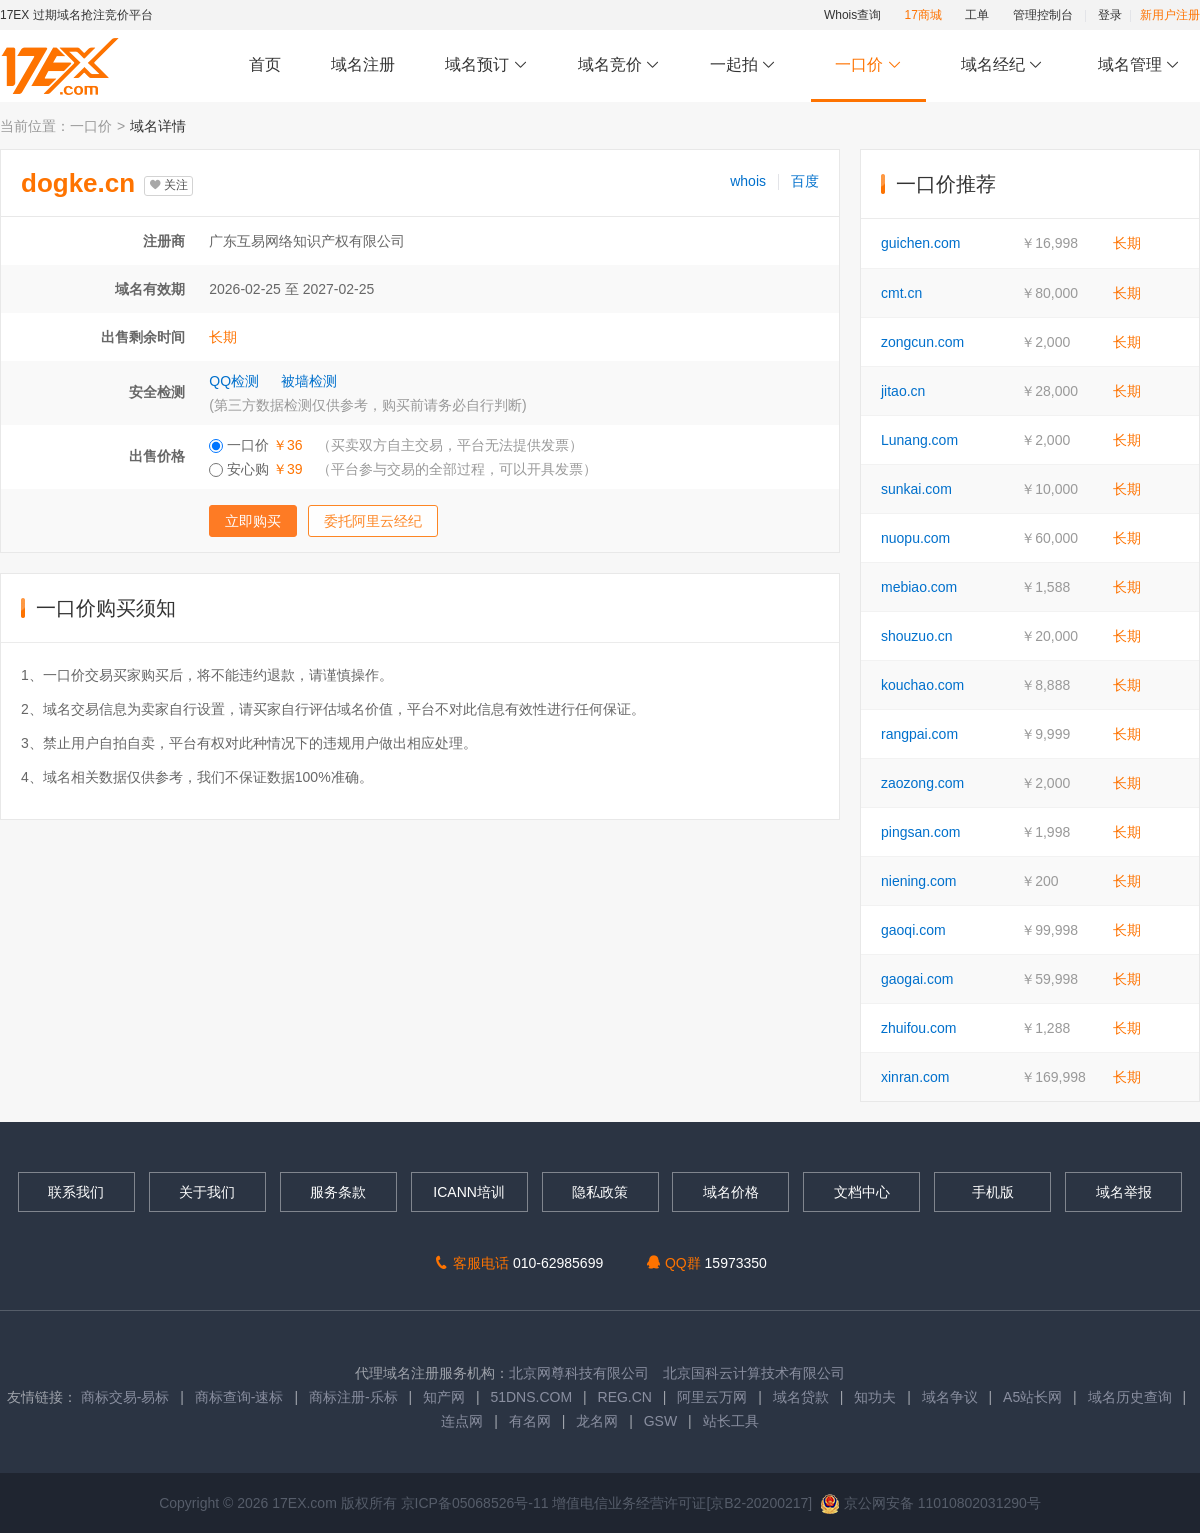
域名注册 (363, 64)
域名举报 (1124, 1192)
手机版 (993, 1192)
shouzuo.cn (917, 636)
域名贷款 (801, 1397)
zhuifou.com (918, 1028)
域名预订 (486, 65)
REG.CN (625, 1397)
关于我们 (207, 1192)
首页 (265, 64)
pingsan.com (920, 832)
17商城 (923, 15)
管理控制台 (1043, 15)
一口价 (868, 65)
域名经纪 (1001, 65)
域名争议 (952, 1397)
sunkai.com (916, 489)
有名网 (530, 1421)
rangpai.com (919, 734)
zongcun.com (922, 342)
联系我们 (76, 1192)
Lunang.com (919, 440)
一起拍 (745, 65)
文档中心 (862, 1192)
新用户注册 (1170, 15)
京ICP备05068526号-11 (477, 1503)
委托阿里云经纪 (373, 521)
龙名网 (597, 1421)
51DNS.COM (531, 1397)
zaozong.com (922, 783)
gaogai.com (917, 979)
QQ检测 (234, 381)
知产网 (444, 1397)
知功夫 (875, 1397)
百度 (805, 181)
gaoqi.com (913, 930)
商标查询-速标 (241, 1397)
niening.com (919, 881)
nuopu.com (915, 538)
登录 (1110, 15)
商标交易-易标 (125, 1397)
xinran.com (915, 1077)
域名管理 (1139, 65)
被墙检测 (309, 381)
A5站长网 (1032, 1397)
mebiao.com (919, 587)
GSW (660, 1421)
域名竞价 (619, 65)
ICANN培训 (469, 1192)
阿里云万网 (712, 1397)
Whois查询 (852, 15)
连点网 (462, 1421)
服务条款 (338, 1192)
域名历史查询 (1130, 1397)
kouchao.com (922, 685)
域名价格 (731, 1192)
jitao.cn (903, 391)
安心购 (402, 469)
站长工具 (731, 1421)
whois (748, 181)
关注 (168, 185)
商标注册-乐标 (353, 1397)
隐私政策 (600, 1192)
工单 (977, 15)
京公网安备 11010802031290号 (930, 1503)
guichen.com (920, 243)
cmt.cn (901, 293)
